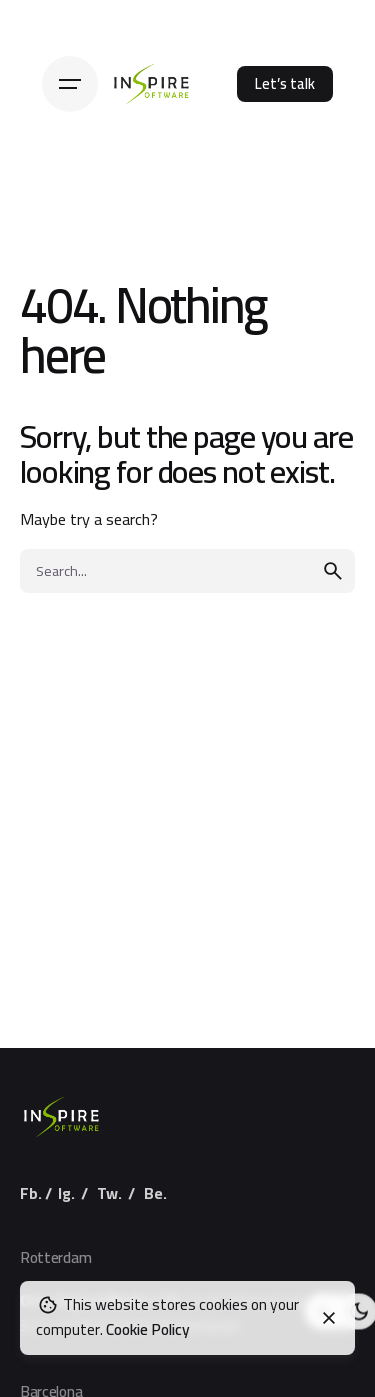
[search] (333, 571)
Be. (155, 1193)
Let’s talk (285, 83)
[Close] (329, 1318)
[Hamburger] (70, 84)
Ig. (66, 1193)
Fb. (31, 1193)
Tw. (109, 1193)
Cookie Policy (148, 1329)
